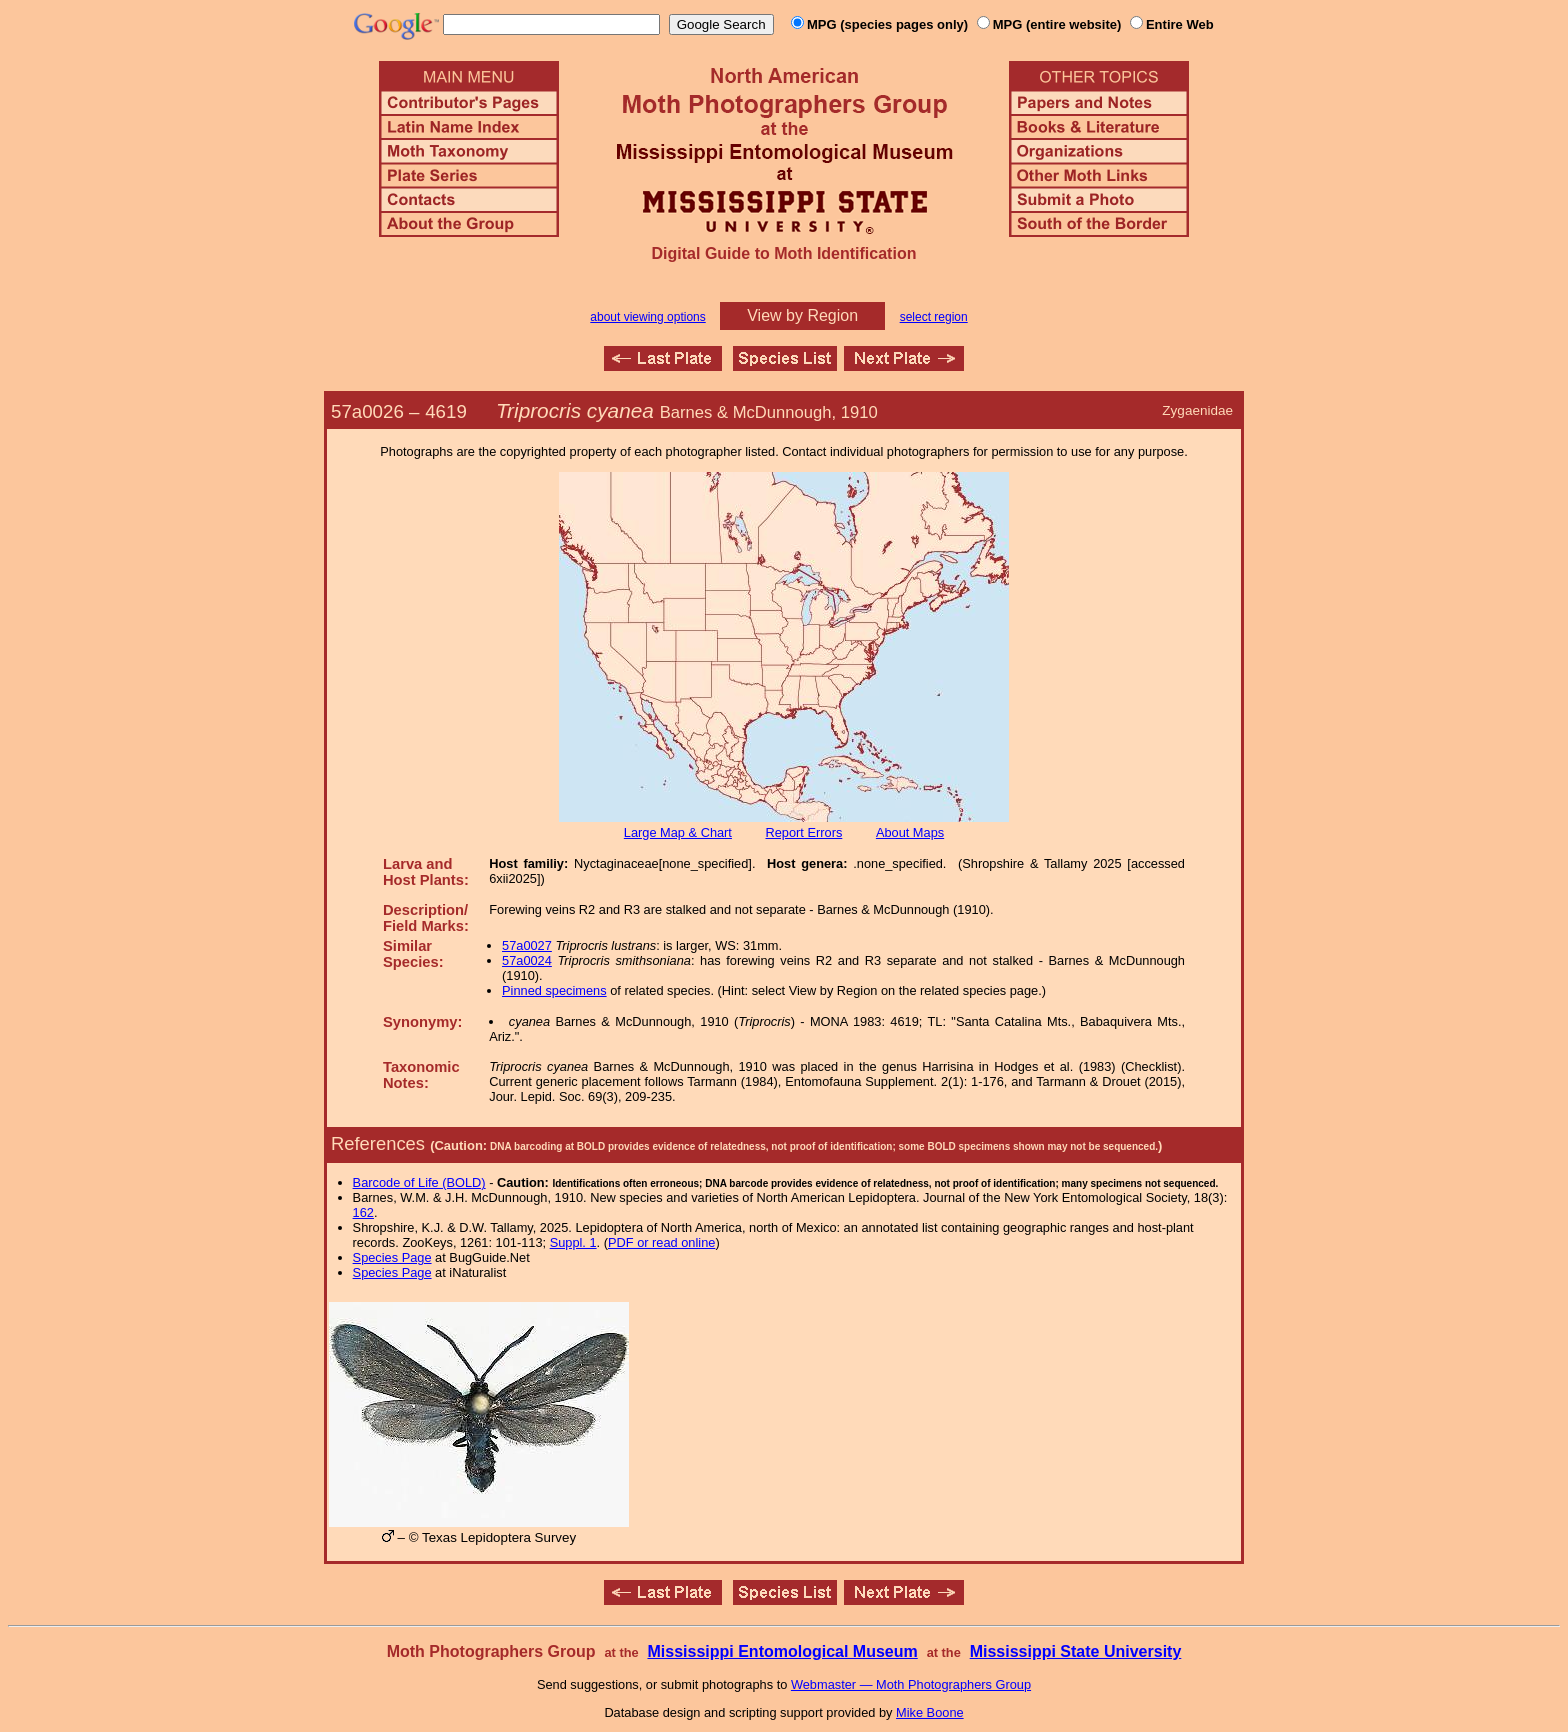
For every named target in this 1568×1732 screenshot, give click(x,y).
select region (934, 317)
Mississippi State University (1076, 1651)
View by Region (802, 315)
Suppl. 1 (573, 1242)
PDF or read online (661, 1242)
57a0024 (527, 960)
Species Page (392, 1257)
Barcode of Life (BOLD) (419, 1182)
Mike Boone (930, 1712)
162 (363, 1212)
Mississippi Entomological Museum (782, 1651)
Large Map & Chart (678, 832)
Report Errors (804, 832)
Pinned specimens (554, 990)
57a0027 (527, 945)
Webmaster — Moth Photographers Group (911, 1684)
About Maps (910, 832)
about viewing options (647, 317)
